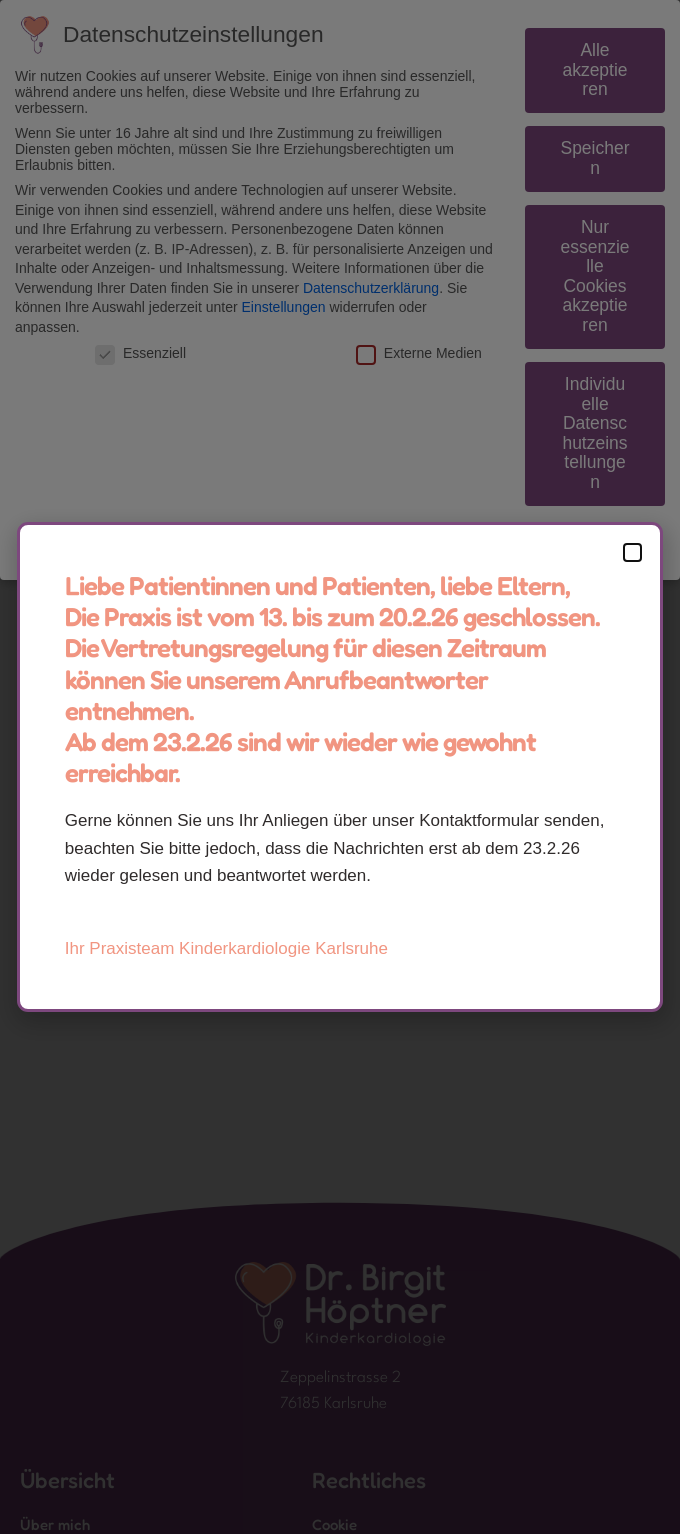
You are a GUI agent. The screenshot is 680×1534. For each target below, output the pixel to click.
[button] (632, 552)
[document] (340, 767)
